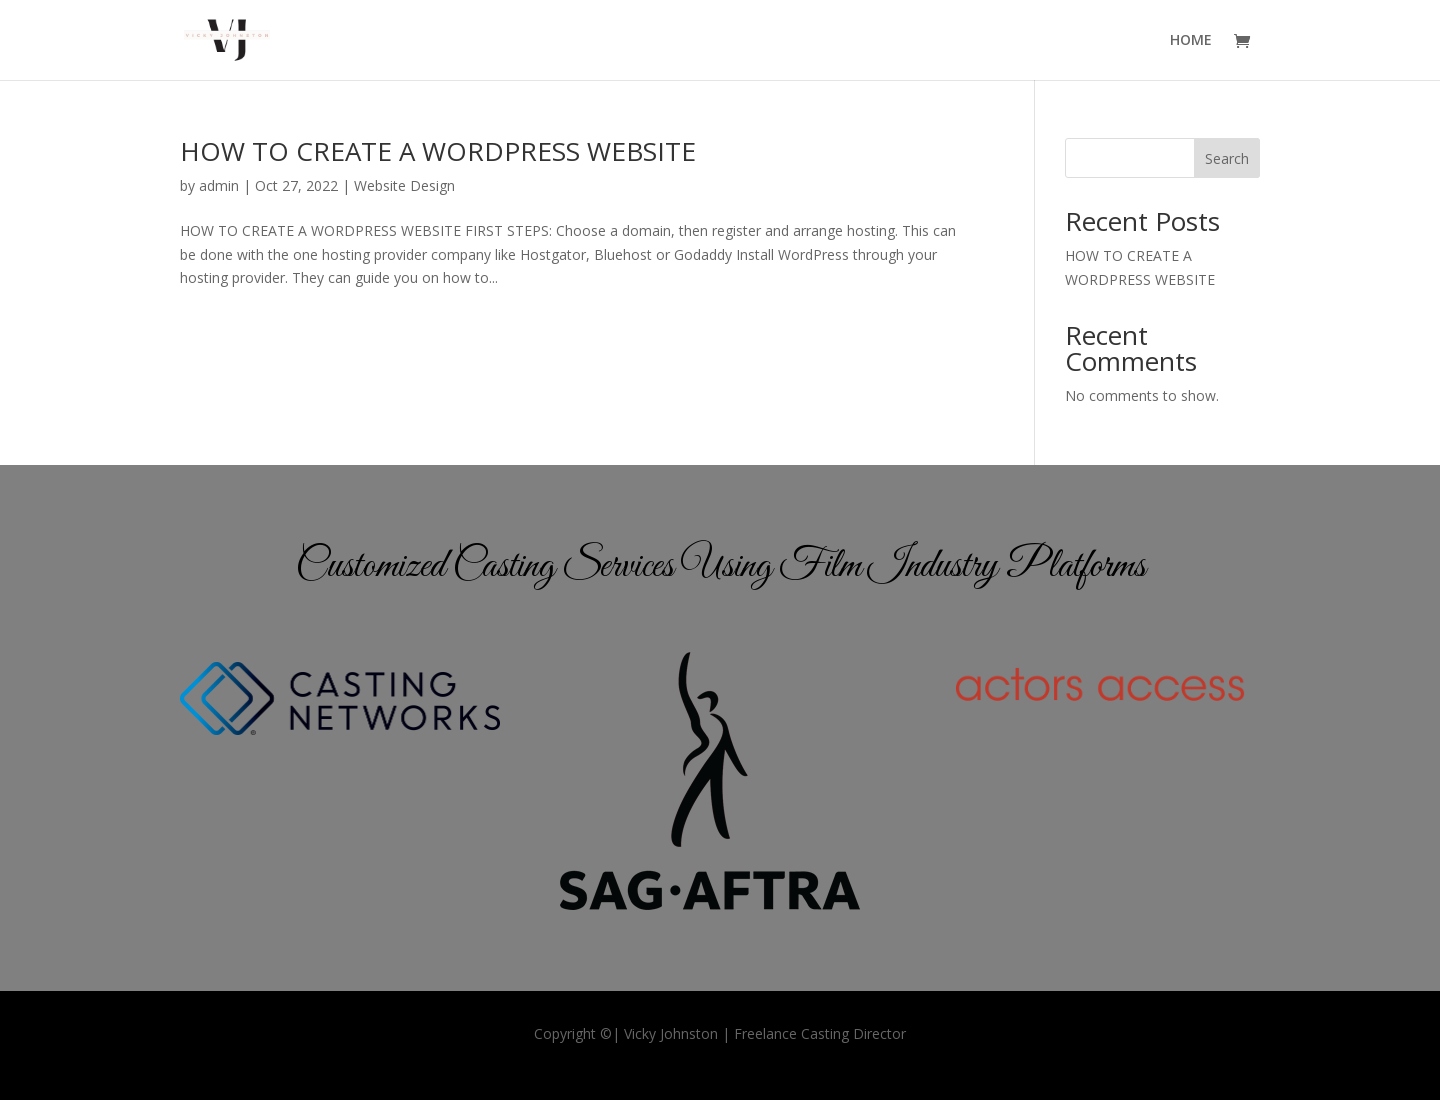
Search (1227, 158)
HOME (1191, 41)
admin (219, 185)
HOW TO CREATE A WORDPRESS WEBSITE (438, 151)
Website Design (404, 185)
